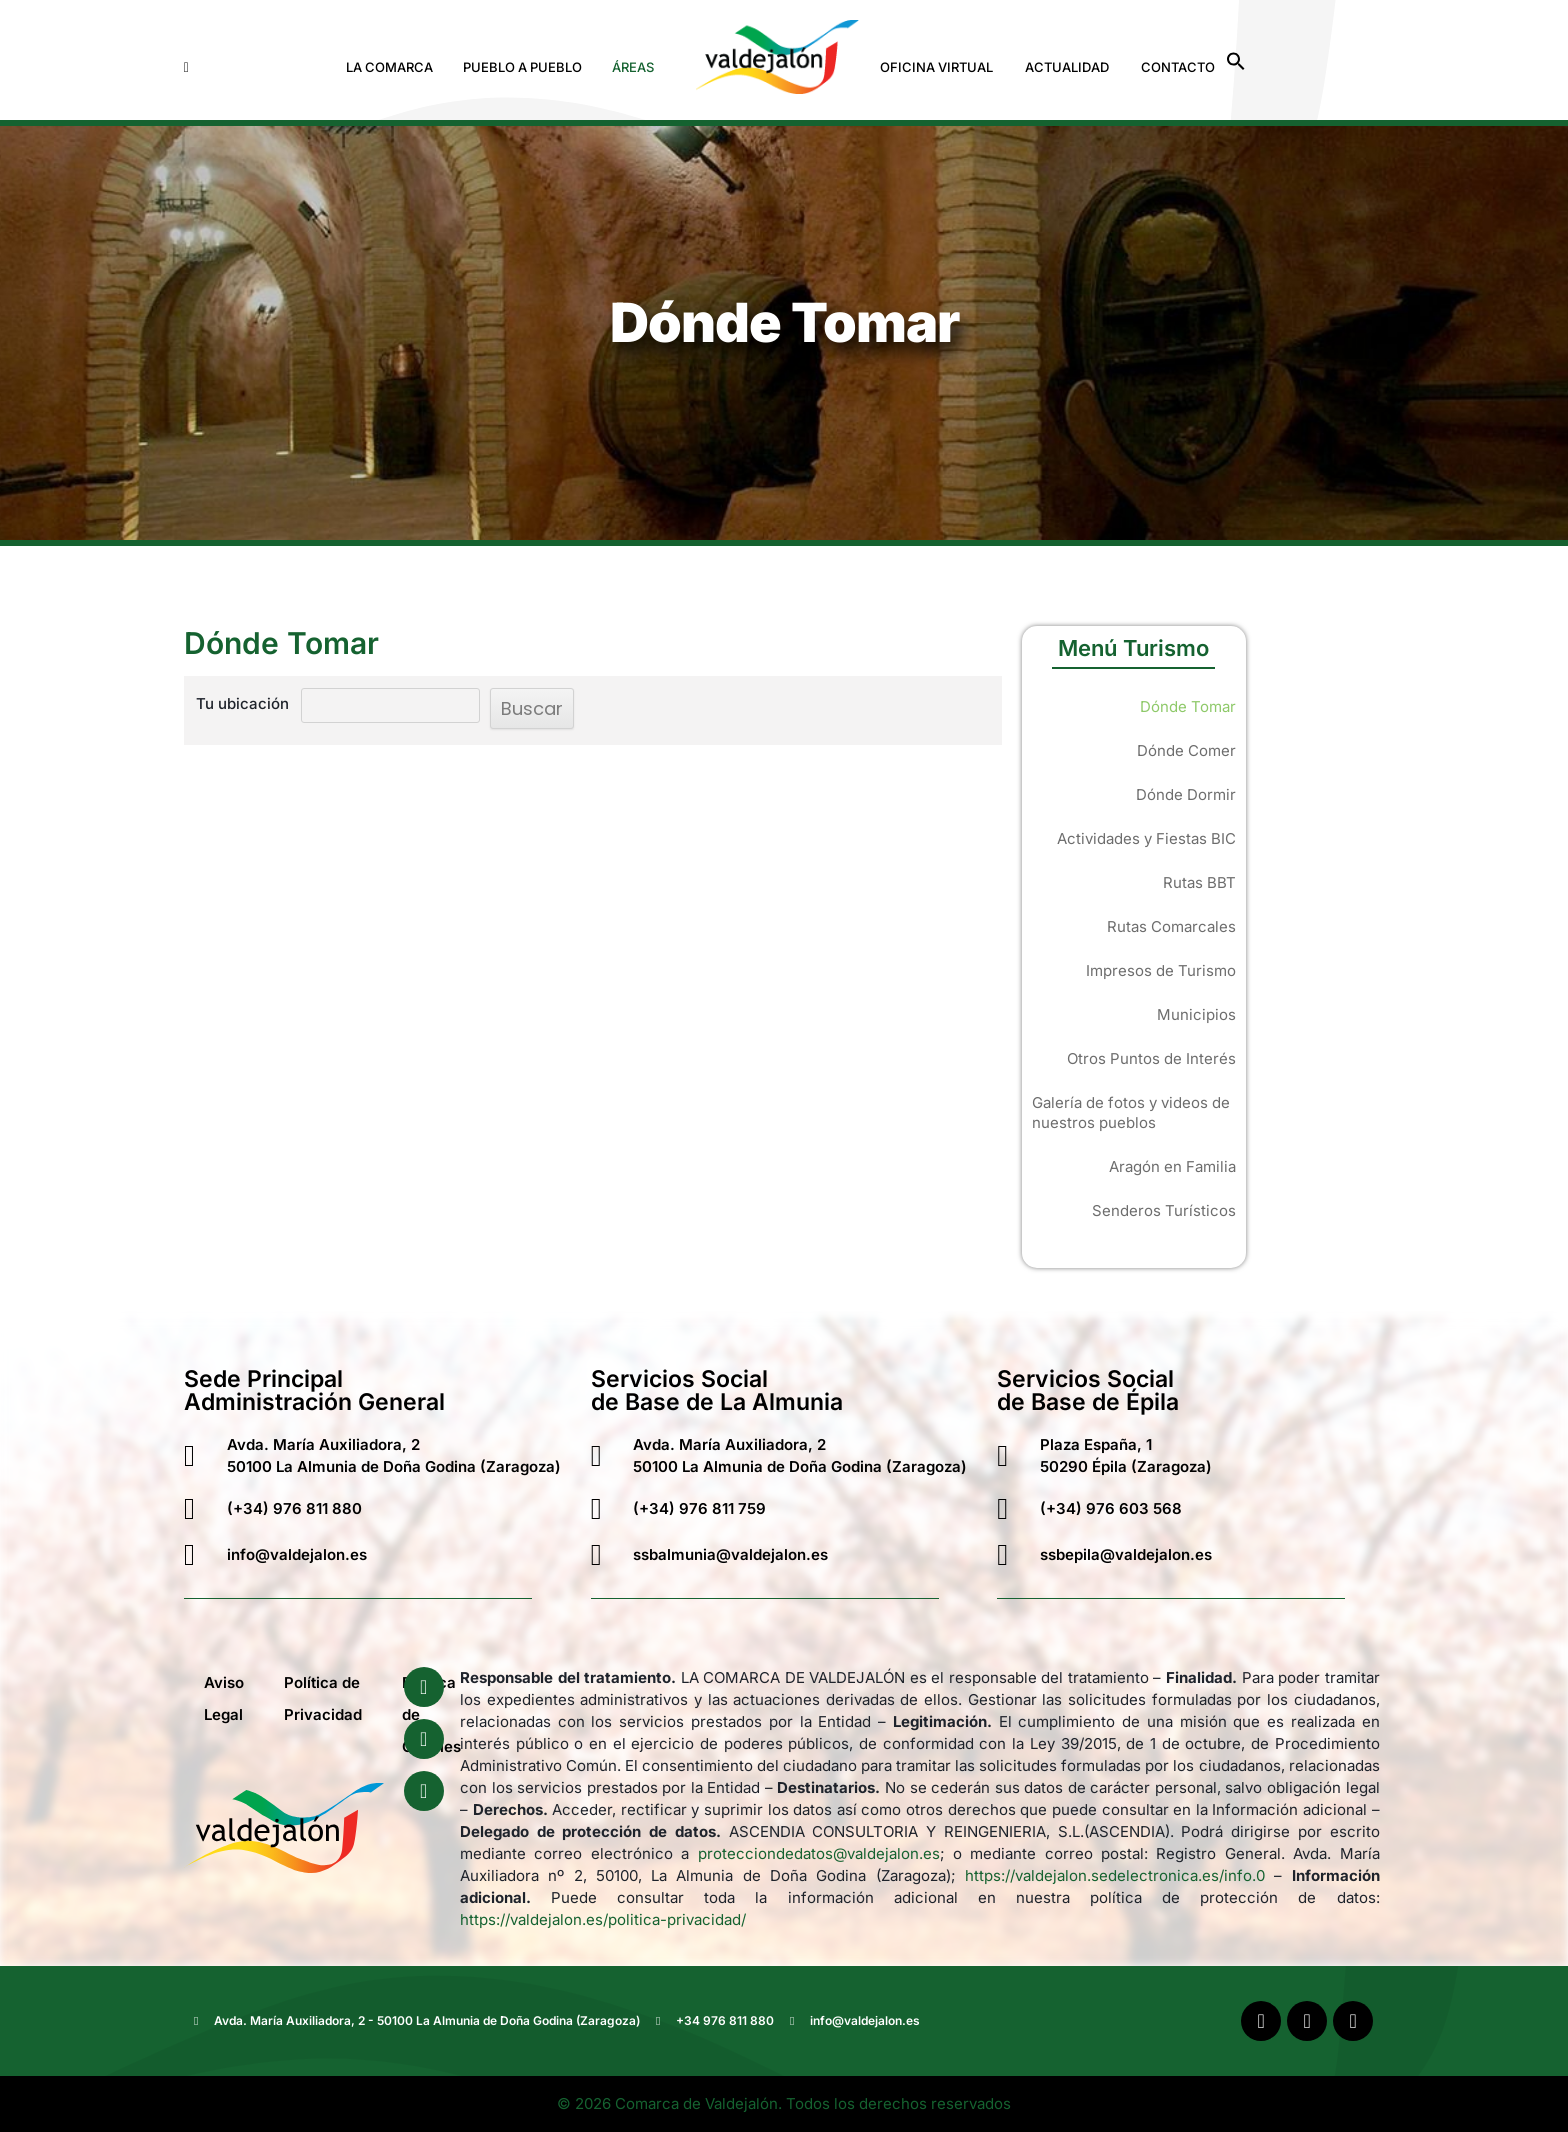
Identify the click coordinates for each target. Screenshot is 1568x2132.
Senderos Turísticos (1164, 1210)
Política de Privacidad (323, 1698)
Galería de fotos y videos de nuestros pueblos (1131, 1112)
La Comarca (389, 67)
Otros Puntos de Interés (1151, 1058)
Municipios (1196, 1014)
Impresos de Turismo (1161, 970)
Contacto (1178, 67)
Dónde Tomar (1188, 706)
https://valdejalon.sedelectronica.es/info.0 (1115, 1875)
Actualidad (1067, 67)
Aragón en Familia (1172, 1166)
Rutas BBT (1199, 882)
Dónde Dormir (1186, 794)
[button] (394, 67)
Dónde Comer (1186, 750)
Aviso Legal (224, 1698)
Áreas (633, 67)
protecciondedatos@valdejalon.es (819, 1853)
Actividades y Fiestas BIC (1146, 838)
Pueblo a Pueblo (522, 67)
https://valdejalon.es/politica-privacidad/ (603, 1919)
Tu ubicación (242, 703)
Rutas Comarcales (1171, 926)
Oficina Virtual (936, 67)
